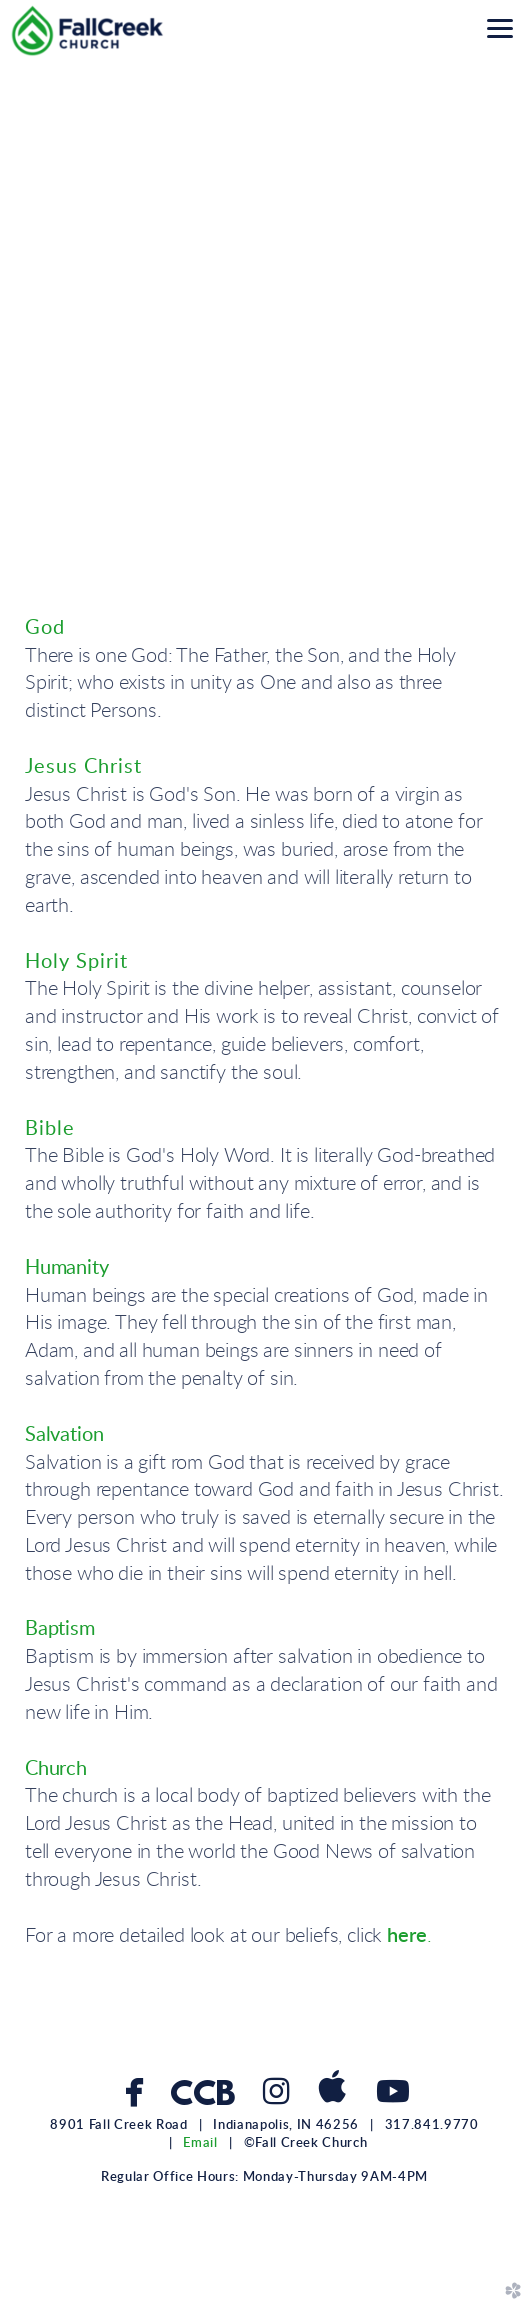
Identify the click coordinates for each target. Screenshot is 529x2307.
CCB (202, 2096)
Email (200, 2143)
